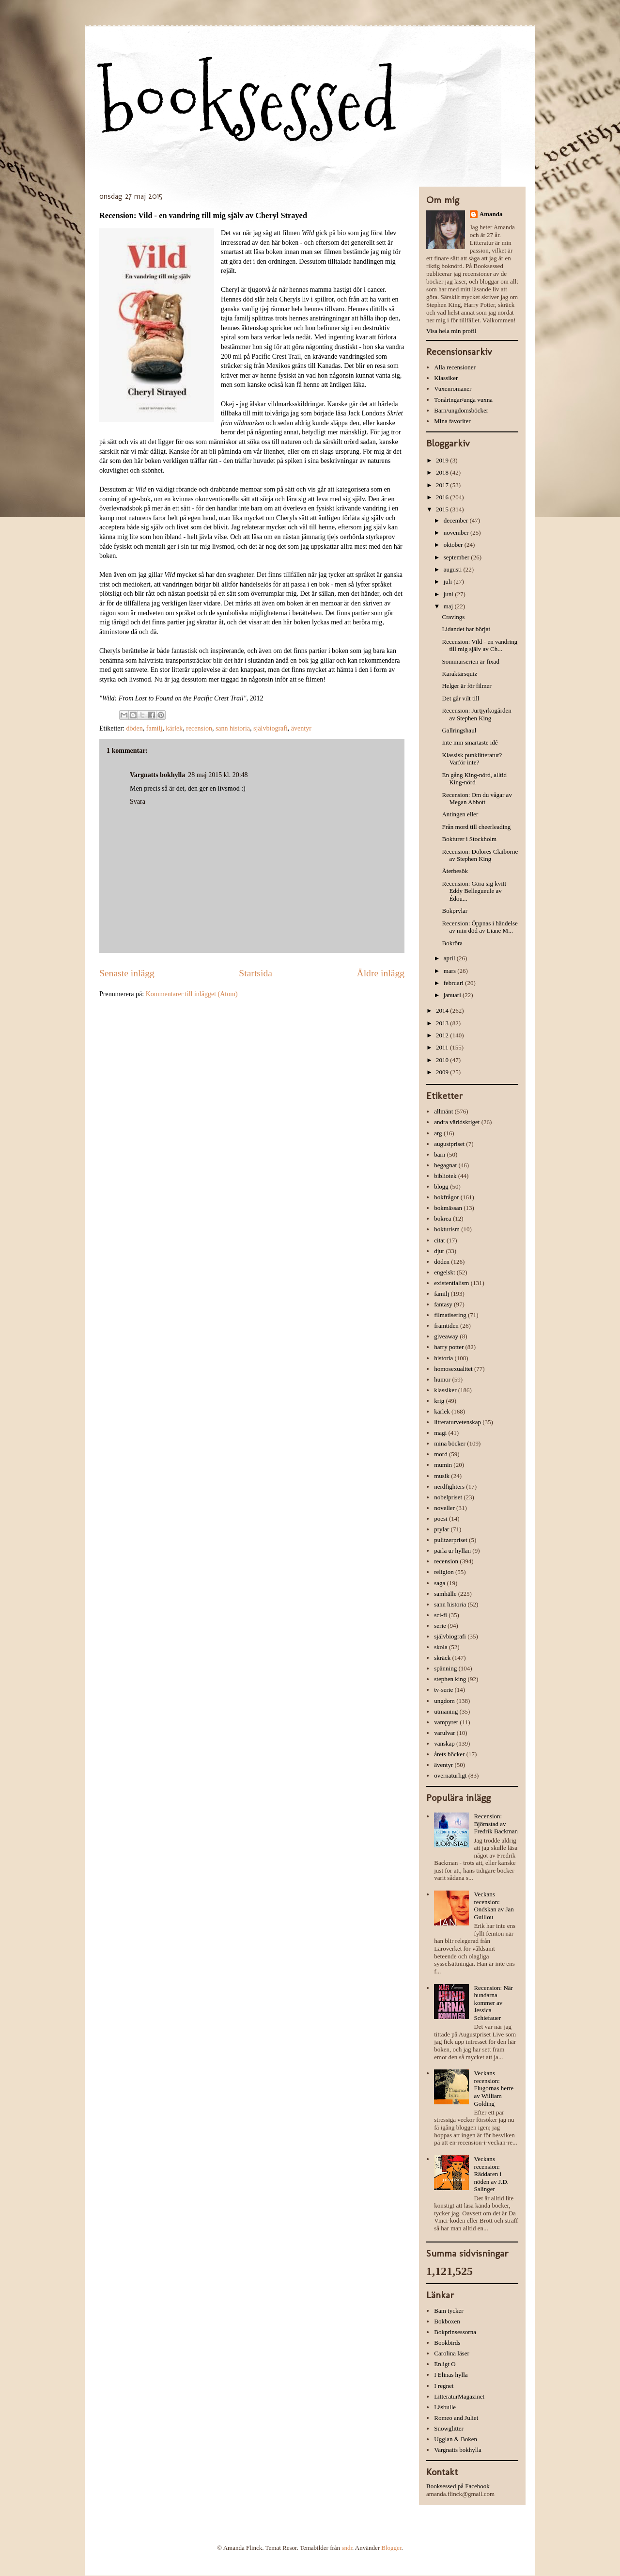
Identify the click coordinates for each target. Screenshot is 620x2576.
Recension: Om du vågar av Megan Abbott (477, 798)
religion (443, 1571)
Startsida (255, 973)
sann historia (233, 728)
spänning (445, 1668)
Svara (137, 801)
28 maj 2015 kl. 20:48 (218, 775)
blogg (441, 1186)
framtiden (446, 1325)
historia (443, 1358)
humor (442, 1379)
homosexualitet (453, 1368)
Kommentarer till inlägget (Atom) (192, 994)
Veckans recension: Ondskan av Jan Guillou (493, 1906)
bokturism (447, 1229)
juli (449, 581)
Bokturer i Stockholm (469, 839)
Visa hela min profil (451, 330)
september (457, 557)
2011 (443, 1047)
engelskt (444, 1272)
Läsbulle (445, 2407)
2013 (443, 1023)
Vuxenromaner (452, 388)
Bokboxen (447, 2321)
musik (442, 1475)
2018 (443, 472)
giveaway (446, 1336)
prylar (441, 1529)
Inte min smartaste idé (469, 742)
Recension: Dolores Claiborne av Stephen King (480, 855)
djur (439, 1251)
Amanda (491, 214)
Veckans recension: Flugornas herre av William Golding (493, 2088)
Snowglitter (449, 2428)
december (457, 520)
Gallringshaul (459, 730)
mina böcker (449, 1443)
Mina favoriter (452, 421)
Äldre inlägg (381, 973)
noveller (444, 1507)
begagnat (445, 1165)
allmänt (443, 1111)
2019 (443, 460)
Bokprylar (454, 910)
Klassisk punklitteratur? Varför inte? (472, 758)
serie (440, 1625)
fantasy (443, 1304)
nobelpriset (448, 1497)
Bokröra (452, 943)
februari (454, 982)
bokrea (442, 1218)
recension (199, 728)
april (450, 958)
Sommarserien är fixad (470, 661)
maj (449, 606)
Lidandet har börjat (466, 629)
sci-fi (440, 1615)
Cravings (453, 616)
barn (439, 1154)
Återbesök (454, 871)
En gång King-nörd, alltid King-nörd (474, 778)
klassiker (445, 1390)
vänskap (444, 1743)
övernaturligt (450, 1775)
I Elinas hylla (450, 2374)
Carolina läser (451, 2353)
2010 (443, 1060)
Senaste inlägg (127, 973)
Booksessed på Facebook (458, 2486)
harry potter (449, 1347)
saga (439, 1583)
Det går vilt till (460, 698)
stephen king (450, 1679)
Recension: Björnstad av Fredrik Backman (496, 1824)
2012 (443, 1035)
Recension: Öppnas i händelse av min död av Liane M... (479, 927)
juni (449, 594)
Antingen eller (460, 814)
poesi (440, 1518)
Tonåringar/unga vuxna (463, 399)
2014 (443, 1010)
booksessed (248, 102)
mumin (443, 1464)
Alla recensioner (455, 367)
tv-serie (443, 1689)
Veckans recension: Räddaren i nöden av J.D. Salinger (491, 2174)
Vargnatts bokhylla (157, 775)
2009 (443, 1072)
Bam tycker (448, 2310)
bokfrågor (446, 1197)
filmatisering (450, 1315)
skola (440, 1647)
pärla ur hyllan (452, 1550)
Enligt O (444, 2364)
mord (440, 1454)
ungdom (444, 1700)
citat (439, 1240)
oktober (454, 544)
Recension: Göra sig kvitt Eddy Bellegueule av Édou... (474, 891)
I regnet (443, 2385)
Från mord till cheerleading (476, 826)
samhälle (445, 1593)
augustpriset (449, 1143)
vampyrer (446, 1722)
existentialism (451, 1283)
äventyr (301, 728)
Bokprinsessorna (455, 2332)
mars (451, 970)
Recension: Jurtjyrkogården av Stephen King (476, 714)
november (457, 532)
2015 (443, 509)
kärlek (174, 728)
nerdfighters (449, 1486)
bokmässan (448, 1207)
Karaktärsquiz (459, 673)
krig (439, 1400)
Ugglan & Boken (455, 2439)
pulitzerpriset (450, 1539)
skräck (442, 1657)
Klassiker (446, 378)
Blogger (391, 2547)
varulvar (444, 1732)
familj (154, 728)
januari (453, 995)
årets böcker (449, 1754)
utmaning (446, 1711)
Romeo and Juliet (456, 2417)
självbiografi (270, 728)
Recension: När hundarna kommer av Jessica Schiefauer (493, 2002)
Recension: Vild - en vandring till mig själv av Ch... (479, 645)
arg (438, 1133)
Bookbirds (447, 2342)
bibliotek (445, 1175)
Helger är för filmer (466, 685)
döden (134, 728)
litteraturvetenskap (457, 1422)
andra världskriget (457, 1122)
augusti (454, 569)
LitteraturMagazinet (459, 2396)
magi (440, 1432)
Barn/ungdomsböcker (461, 410)
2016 (443, 497)
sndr (346, 2547)
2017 (443, 485)
